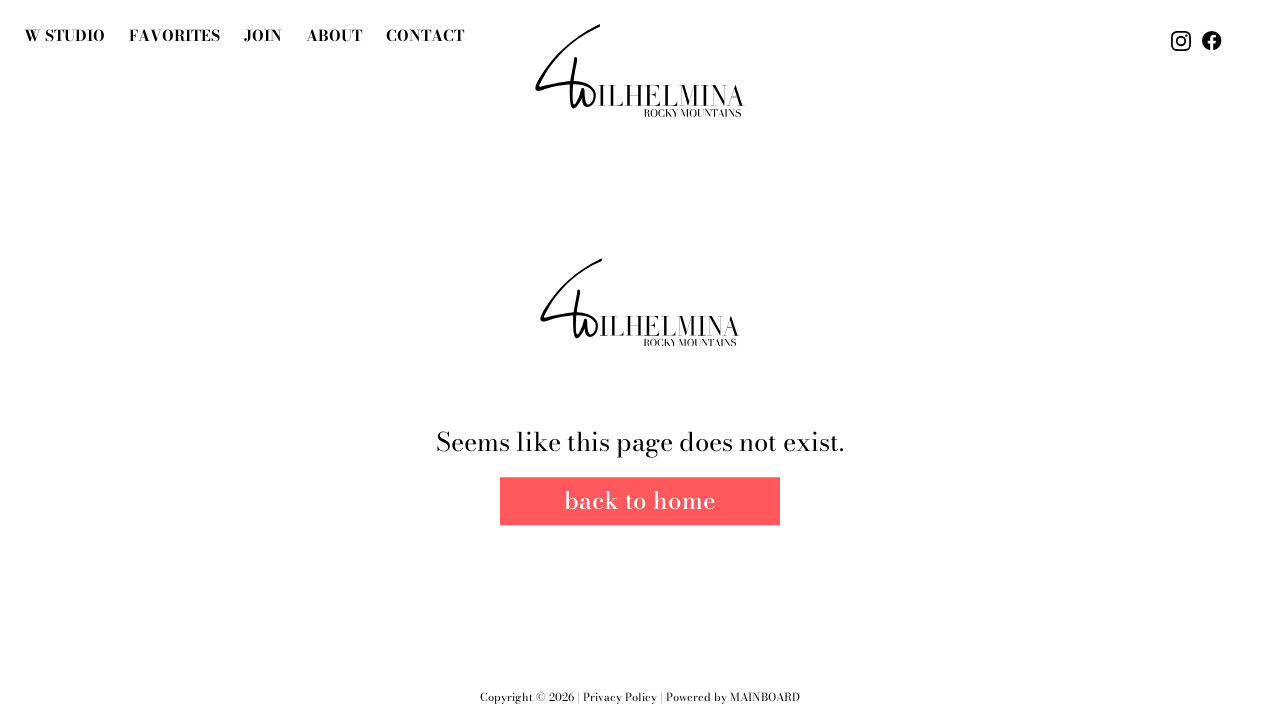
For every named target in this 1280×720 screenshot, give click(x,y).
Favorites (174, 35)
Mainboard (765, 697)
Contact (425, 35)
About (334, 35)
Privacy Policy (620, 697)
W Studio (64, 35)
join (263, 35)
